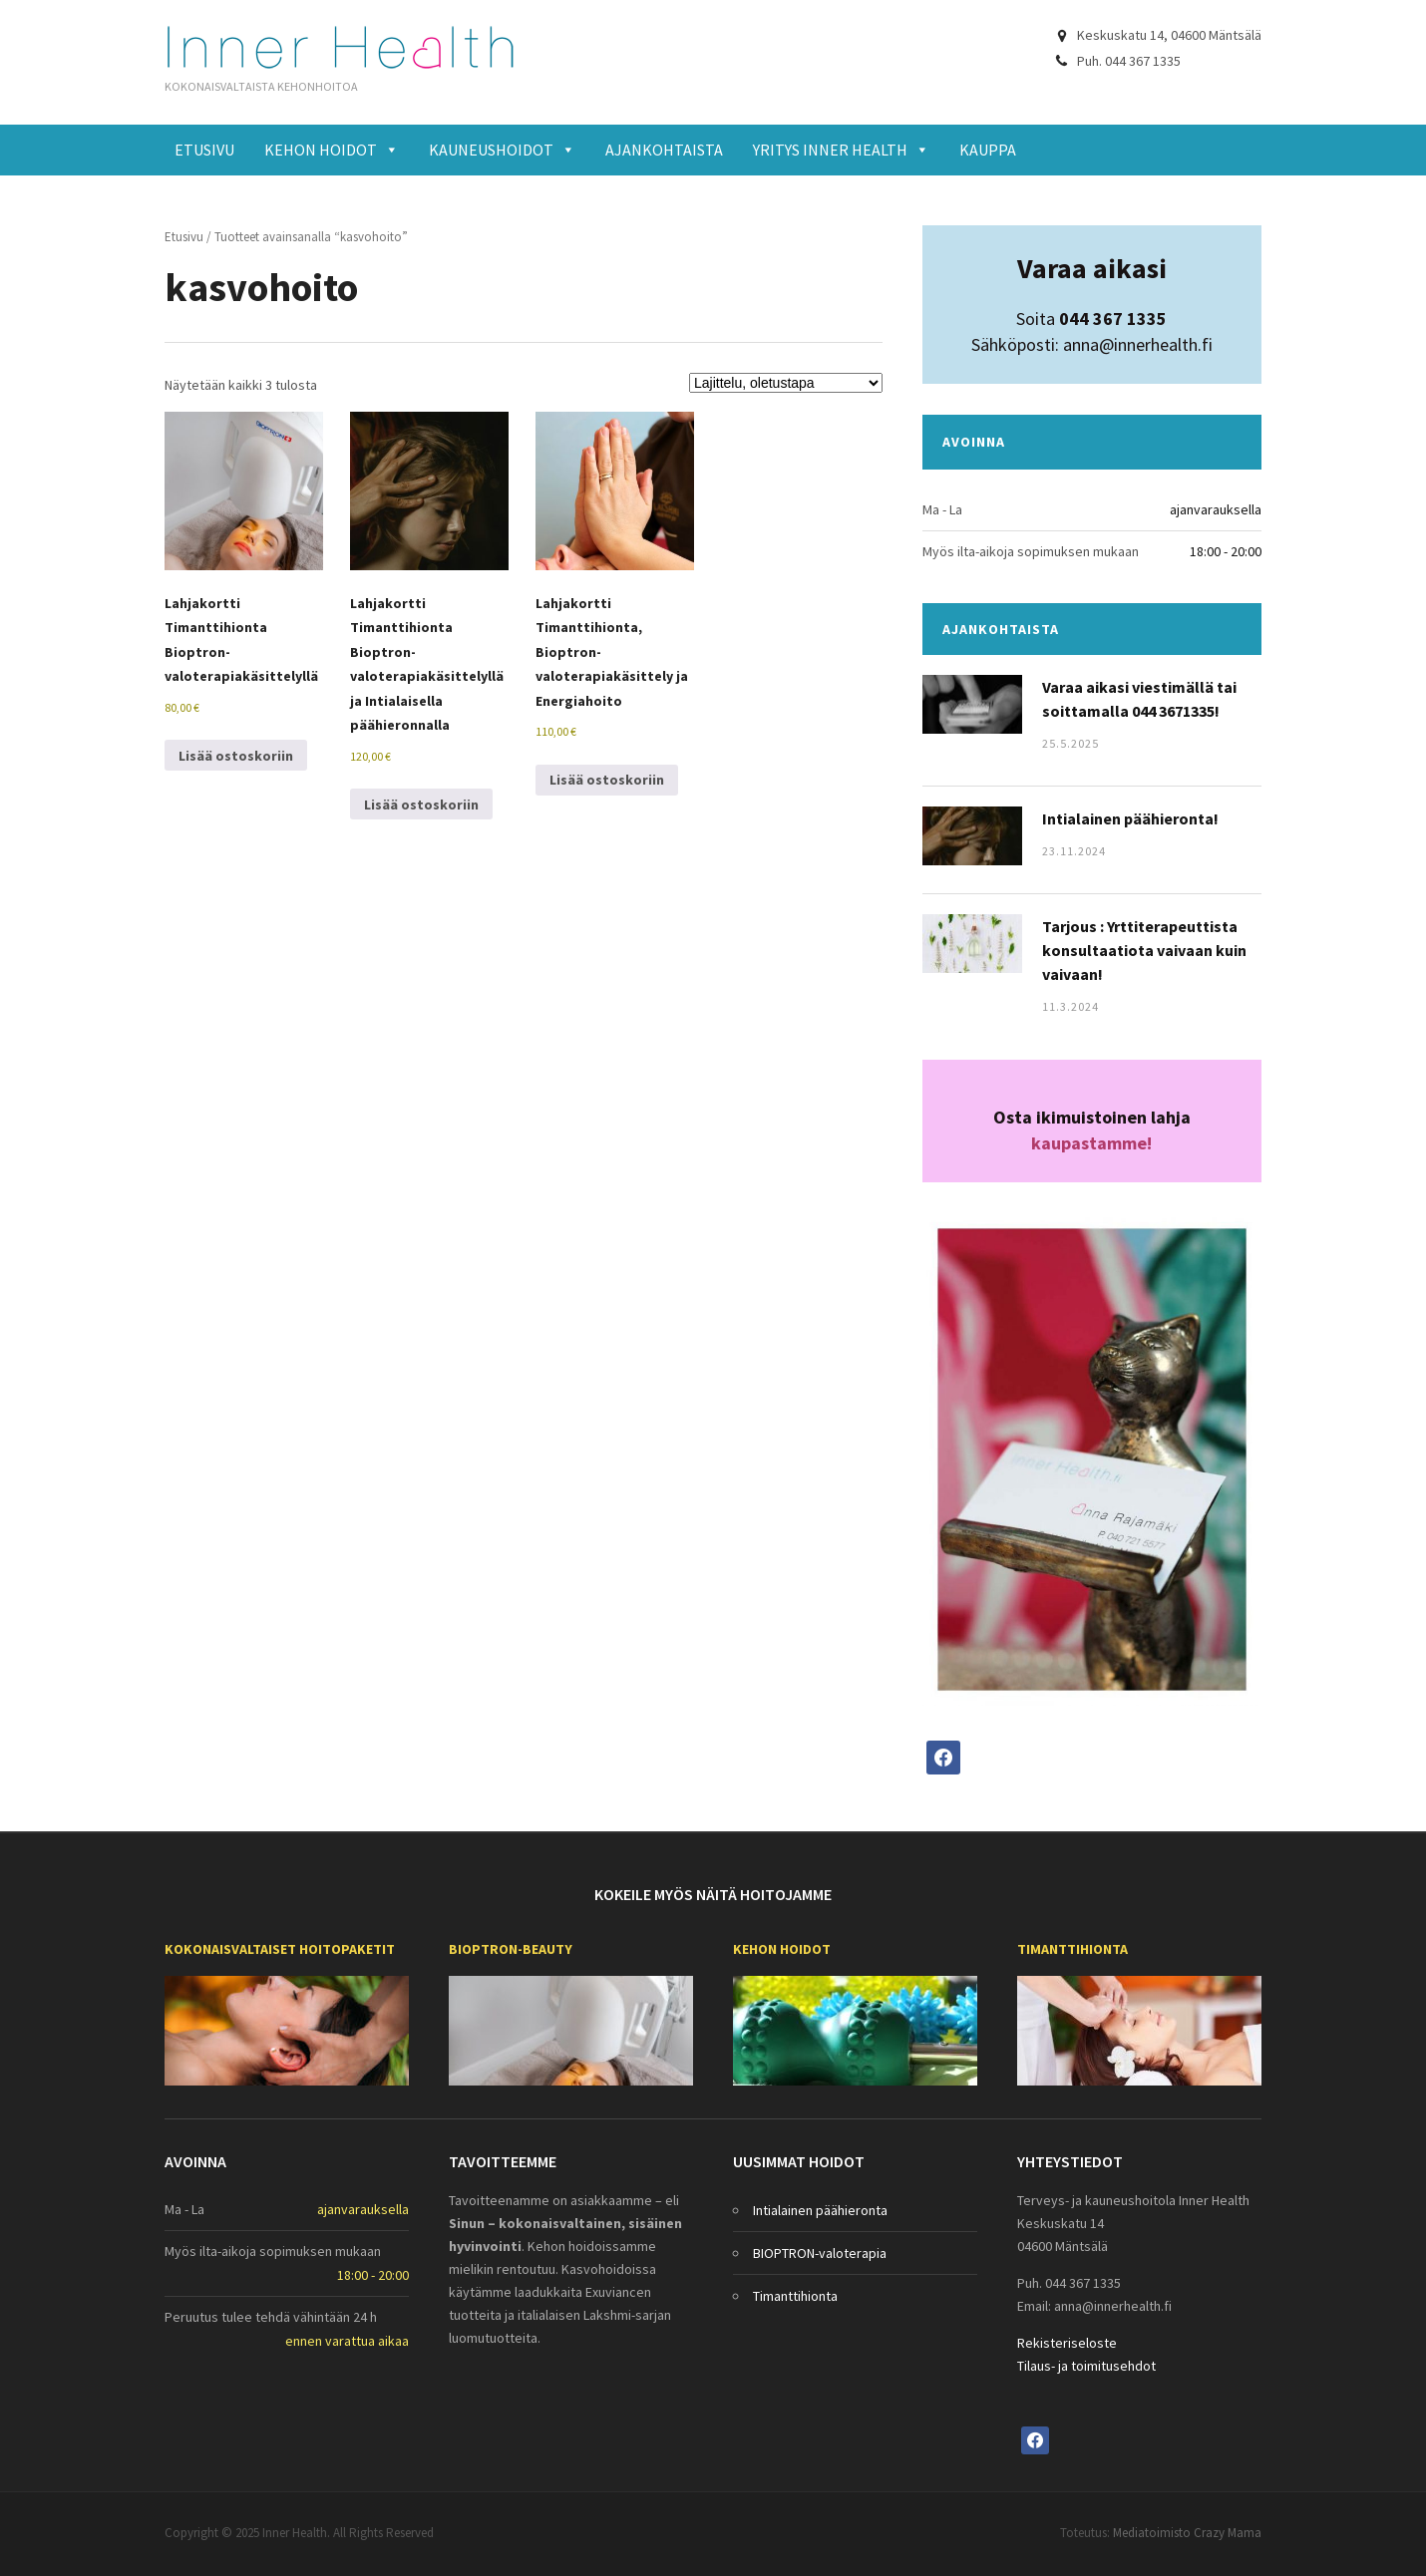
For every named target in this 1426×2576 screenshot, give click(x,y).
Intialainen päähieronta (820, 2210)
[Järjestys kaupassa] (786, 383)
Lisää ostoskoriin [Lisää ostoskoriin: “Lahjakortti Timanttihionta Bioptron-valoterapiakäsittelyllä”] (235, 756)
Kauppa (987, 150)
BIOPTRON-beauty (510, 1949)
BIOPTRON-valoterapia (820, 2253)
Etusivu (204, 150)
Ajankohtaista (664, 150)
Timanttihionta (1072, 1949)
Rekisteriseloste (1067, 2343)
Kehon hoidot (331, 150)
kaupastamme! (1091, 1142)
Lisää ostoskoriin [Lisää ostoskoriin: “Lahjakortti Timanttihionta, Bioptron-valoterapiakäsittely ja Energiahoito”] (606, 780)
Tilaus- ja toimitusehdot (1086, 2366)
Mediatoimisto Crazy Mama (1187, 2532)
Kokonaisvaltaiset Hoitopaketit (280, 1949)
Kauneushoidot (502, 150)
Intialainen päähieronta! (1130, 818)
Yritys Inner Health (841, 150)
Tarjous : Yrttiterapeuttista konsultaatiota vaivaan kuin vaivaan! (1144, 950)
